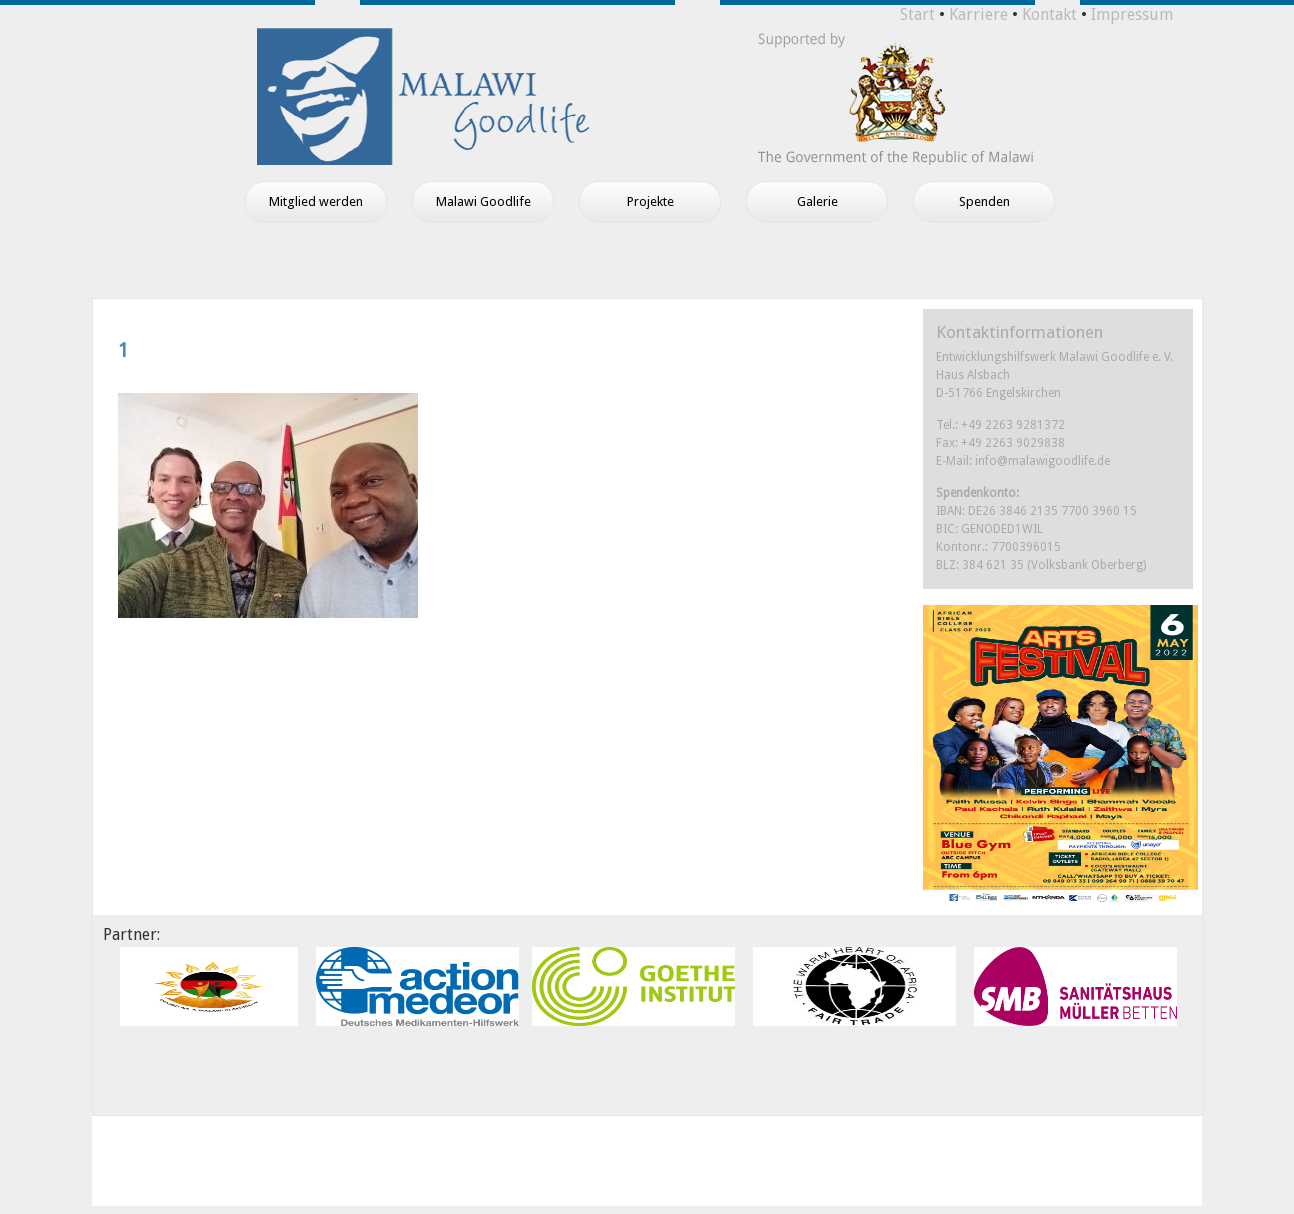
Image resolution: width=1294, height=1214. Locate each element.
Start (917, 14)
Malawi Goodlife (483, 201)
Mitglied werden (316, 201)
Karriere (978, 14)
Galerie (817, 201)
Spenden (984, 201)
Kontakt (1049, 14)
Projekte (650, 201)
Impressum (1132, 14)
